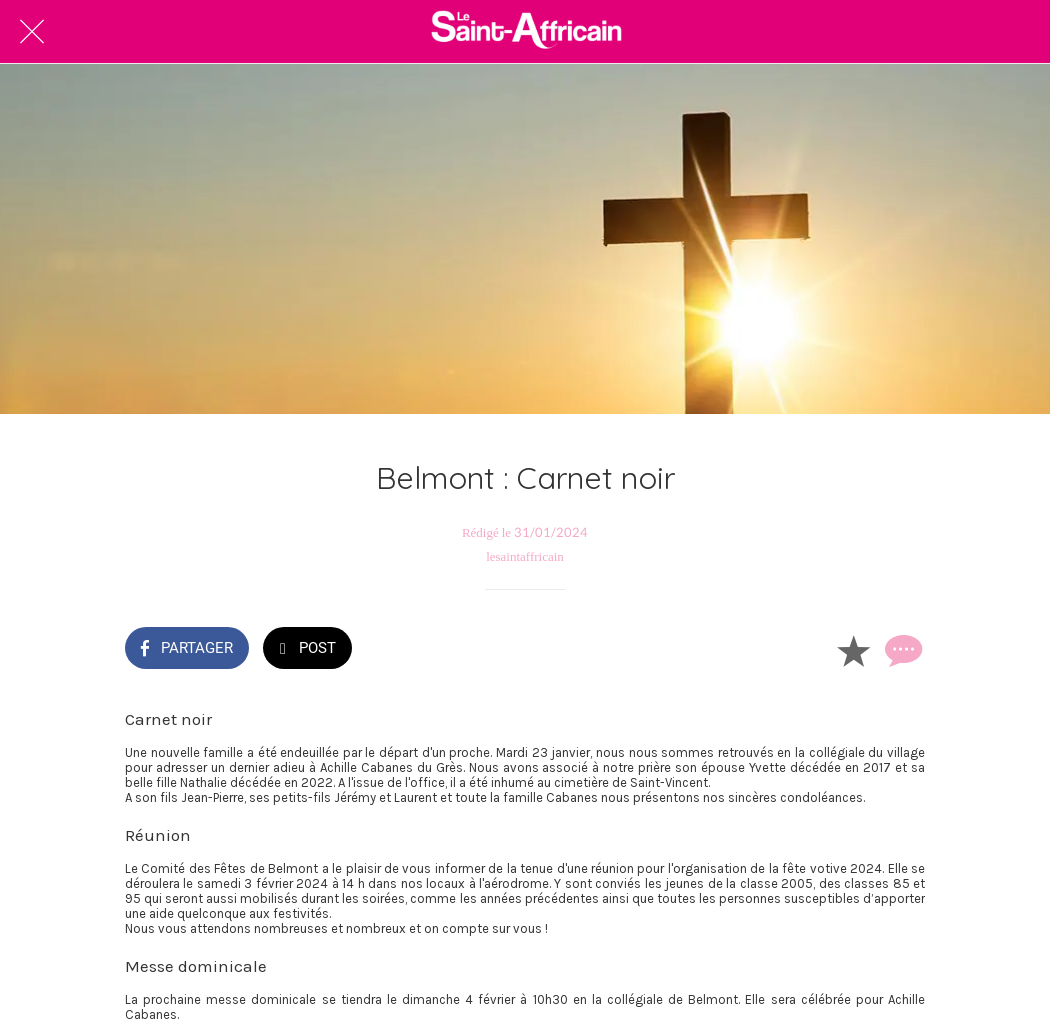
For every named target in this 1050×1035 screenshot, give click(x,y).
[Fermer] (32, 32)
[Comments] (901, 650)
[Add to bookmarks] (853, 650)
